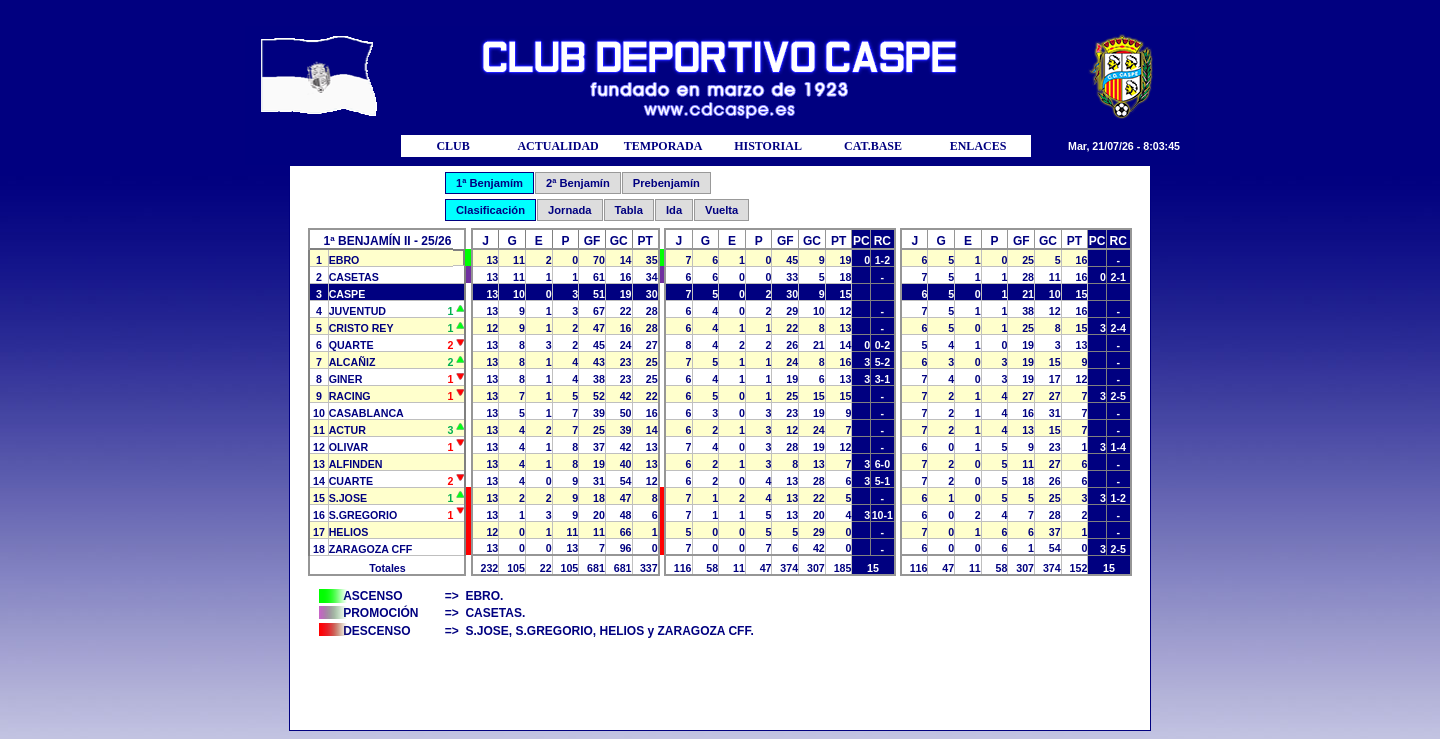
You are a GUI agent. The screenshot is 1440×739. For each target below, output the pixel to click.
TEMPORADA (663, 146)
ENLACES (978, 146)
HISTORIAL (768, 146)
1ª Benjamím (489, 183)
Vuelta (721, 210)
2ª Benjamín (578, 183)
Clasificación (490, 210)
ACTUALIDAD (557, 146)
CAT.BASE (873, 146)
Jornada (570, 210)
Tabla (629, 210)
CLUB (452, 146)
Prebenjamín (666, 183)
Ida (674, 210)
